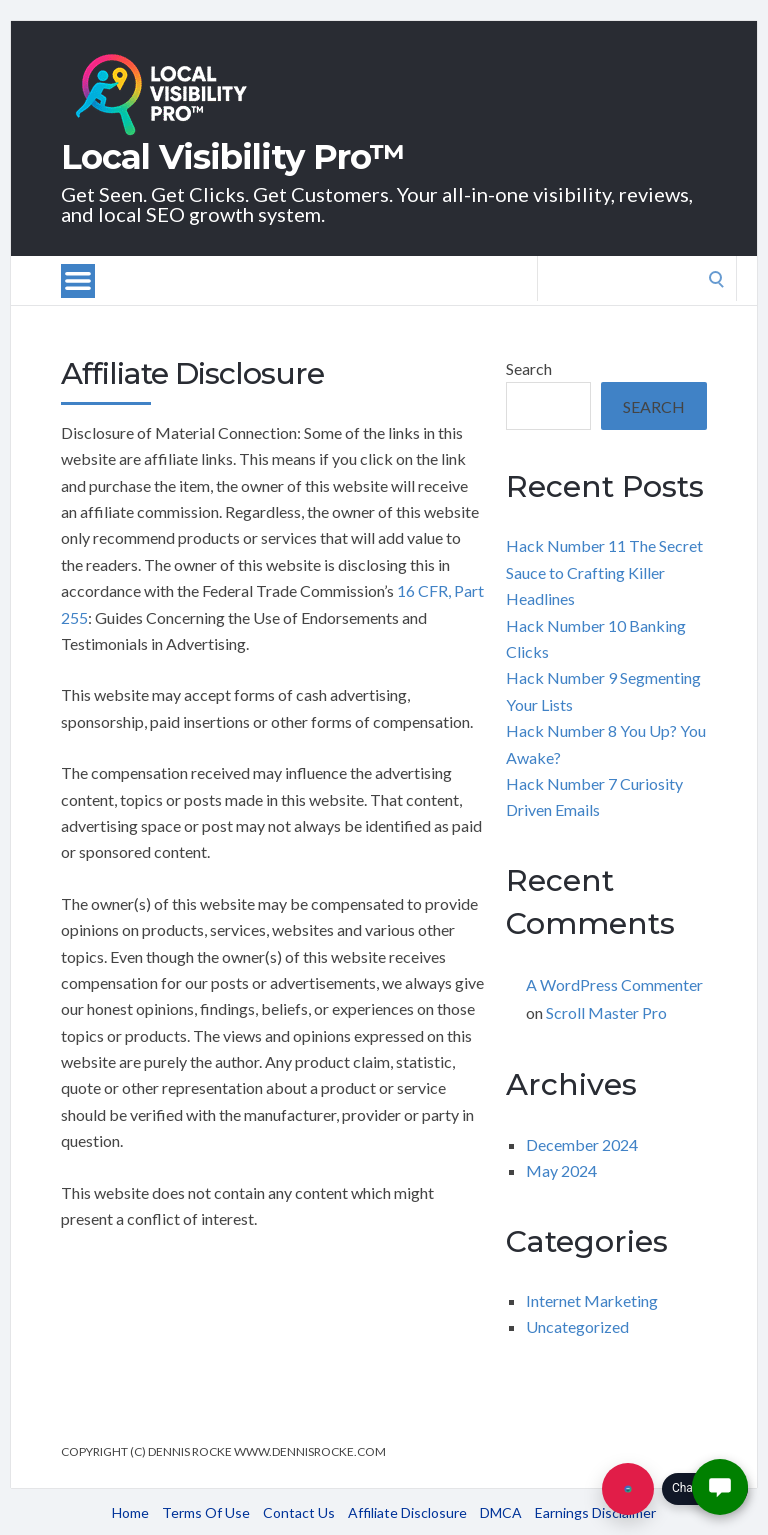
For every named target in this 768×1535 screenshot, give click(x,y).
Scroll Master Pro (606, 1012)
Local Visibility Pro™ (233, 157)
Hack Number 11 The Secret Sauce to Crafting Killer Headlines (604, 572)
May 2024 (561, 1170)
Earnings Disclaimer (595, 1512)
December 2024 (582, 1144)
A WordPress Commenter (614, 984)
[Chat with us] (628, 1489)
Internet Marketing (592, 1300)
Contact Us (299, 1512)
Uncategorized (577, 1326)
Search (529, 368)
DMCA (501, 1512)
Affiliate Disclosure (407, 1512)
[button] (720, 1487)
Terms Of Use (206, 1512)
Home (130, 1512)
